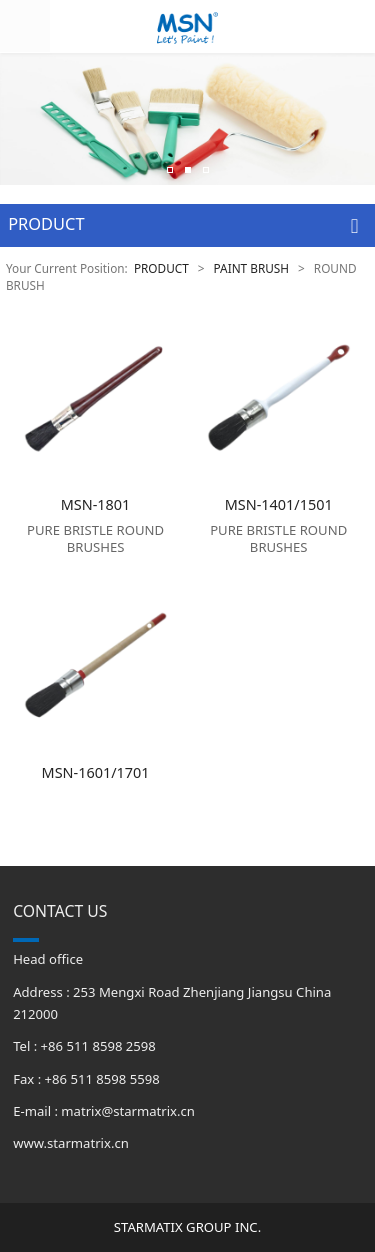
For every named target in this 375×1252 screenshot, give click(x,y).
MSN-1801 (96, 504)
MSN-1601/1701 (96, 772)
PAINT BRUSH (252, 268)
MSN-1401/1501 (279, 504)
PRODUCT (161, 268)
